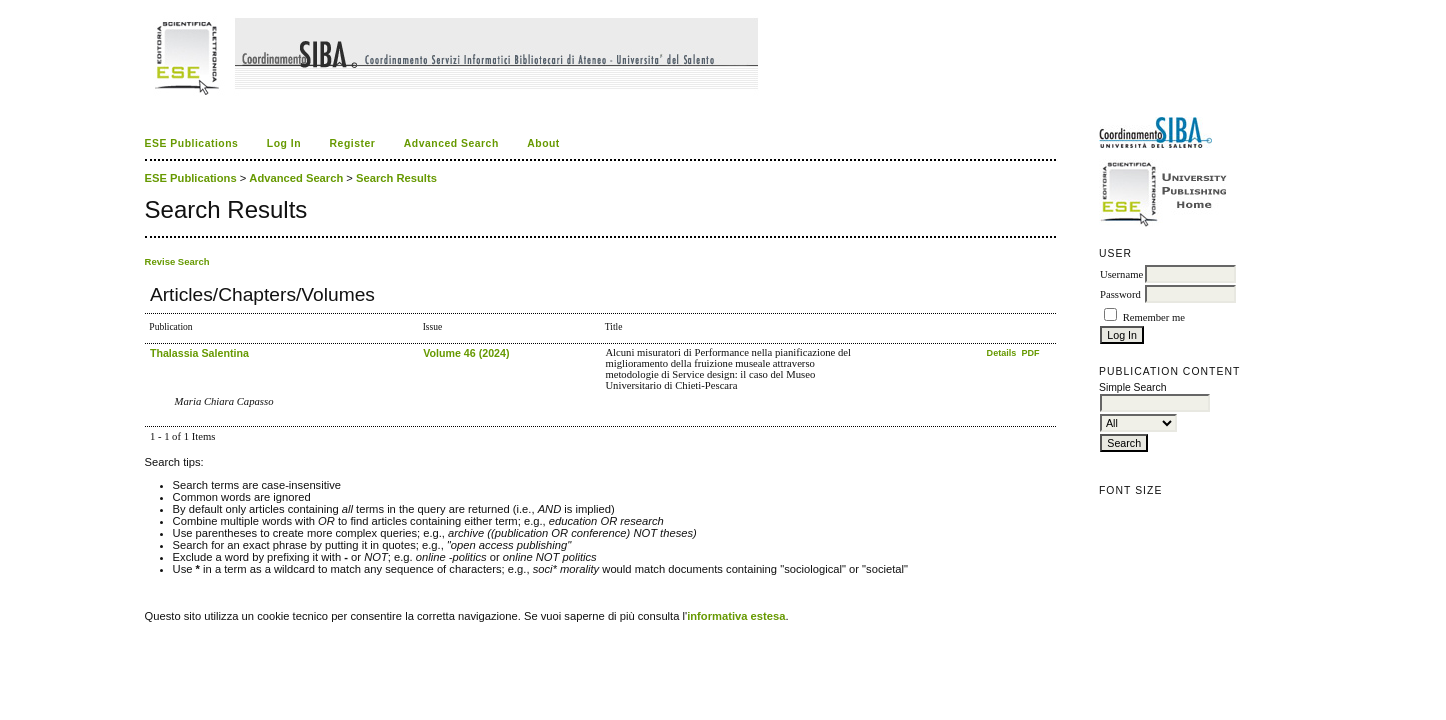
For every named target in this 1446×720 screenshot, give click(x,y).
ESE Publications (192, 143)
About (543, 143)
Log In (284, 143)
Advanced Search (451, 143)
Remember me (1154, 317)
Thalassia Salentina (199, 353)
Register (353, 143)
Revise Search (177, 261)
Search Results (396, 178)
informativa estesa (736, 616)
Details (1003, 353)
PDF (1030, 353)
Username (1121, 274)
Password (1120, 294)
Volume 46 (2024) (466, 353)
